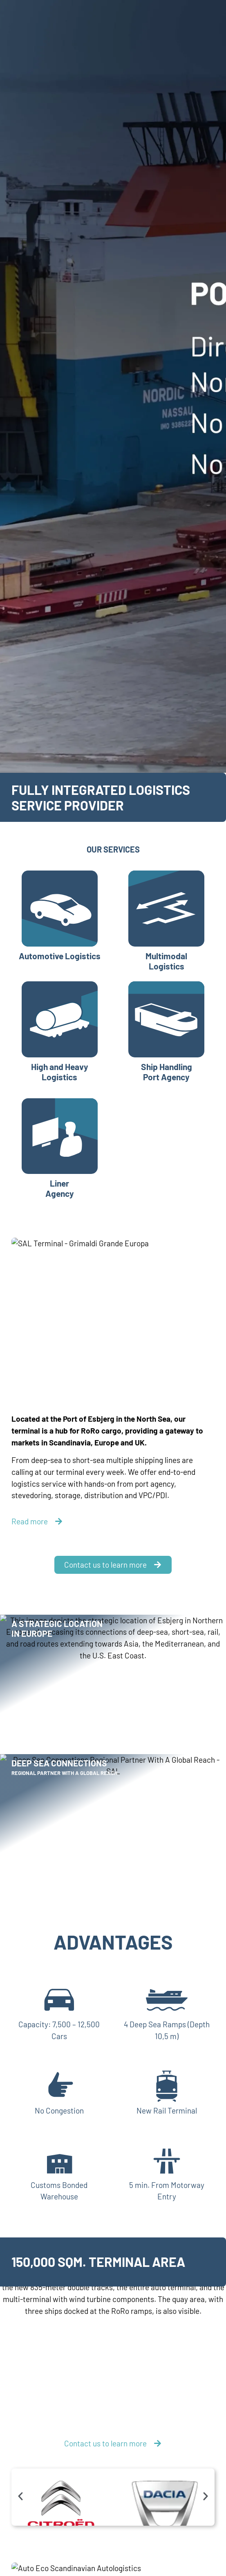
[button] (20, 2496)
